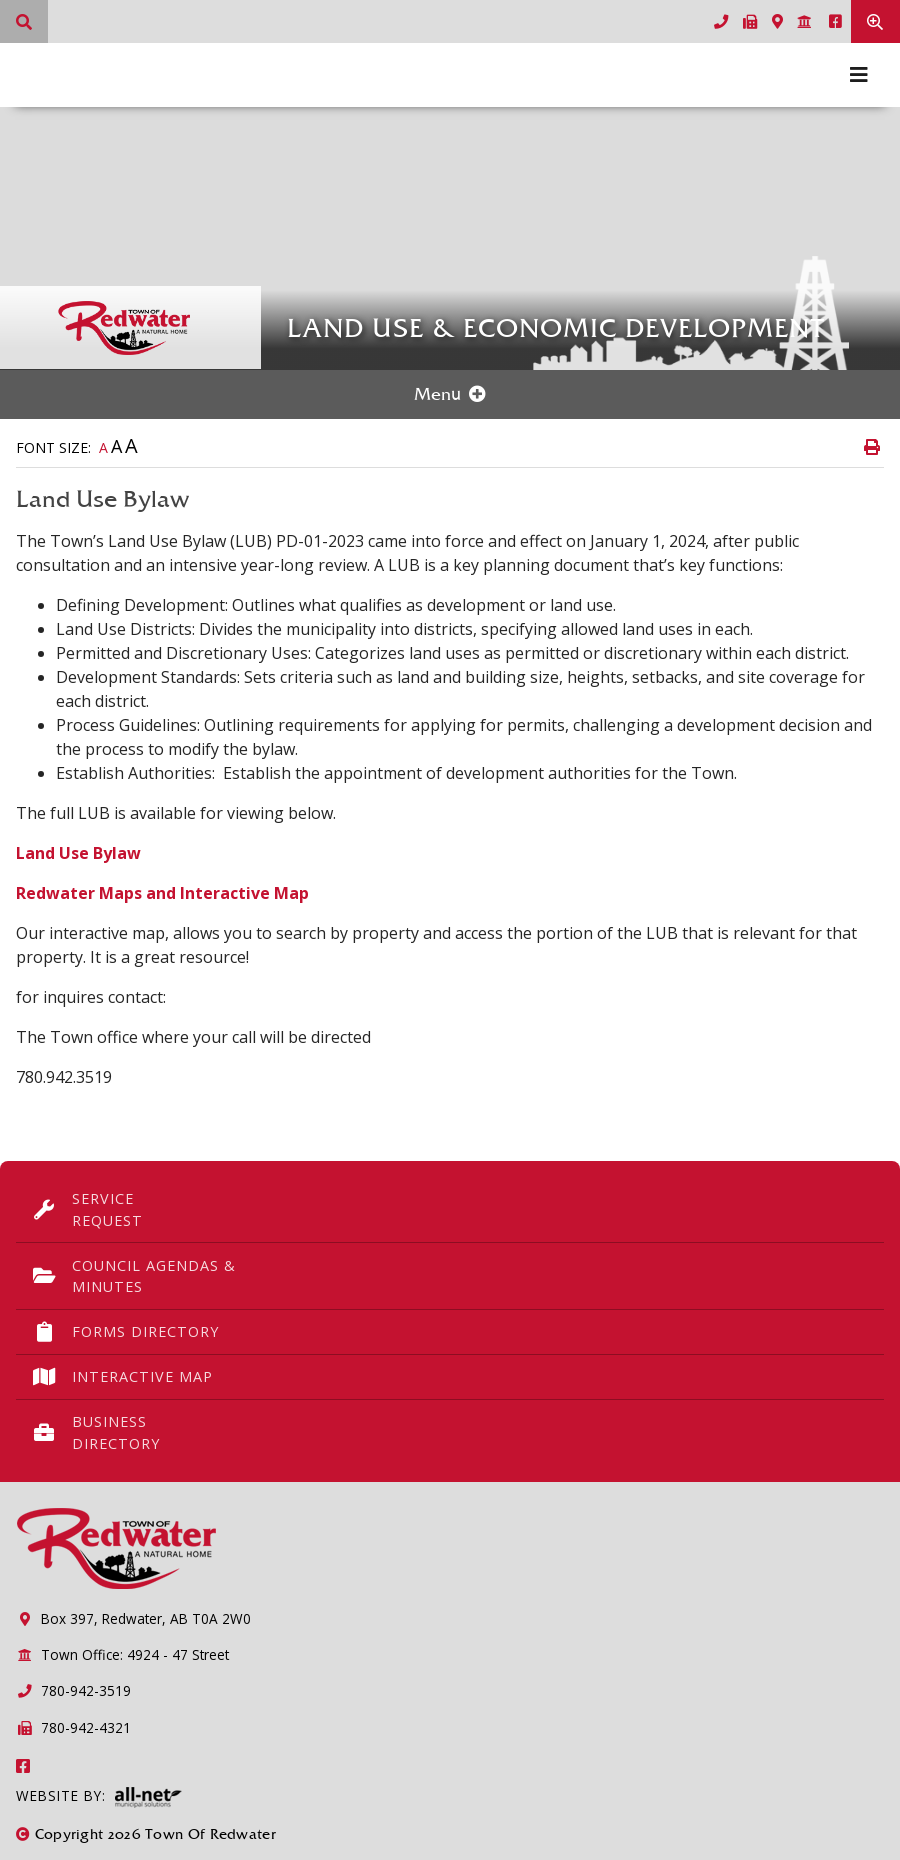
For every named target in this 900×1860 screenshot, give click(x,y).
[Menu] (859, 75)
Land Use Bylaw (78, 853)
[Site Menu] (450, 394)
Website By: (99, 1797)
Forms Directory (125, 1332)
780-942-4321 (73, 1727)
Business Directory (96, 1432)
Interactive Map (122, 1377)
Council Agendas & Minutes (134, 1276)
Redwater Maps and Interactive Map (162, 893)
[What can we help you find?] (24, 21)
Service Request (87, 1209)
